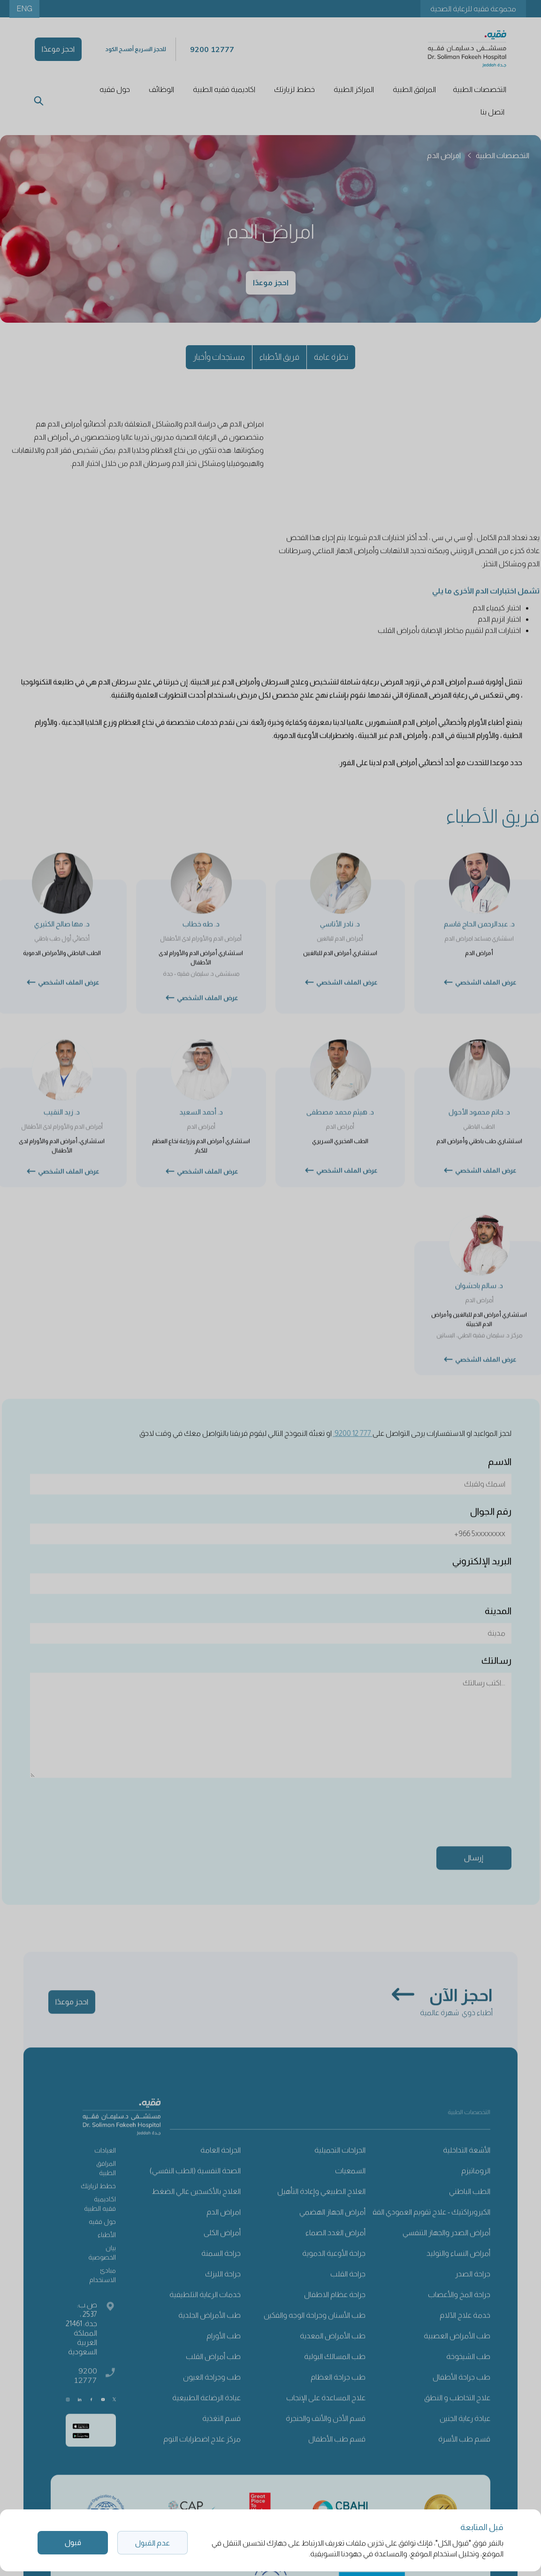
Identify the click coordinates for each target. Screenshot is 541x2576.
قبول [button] (73, 2542)
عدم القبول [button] (152, 2543)
